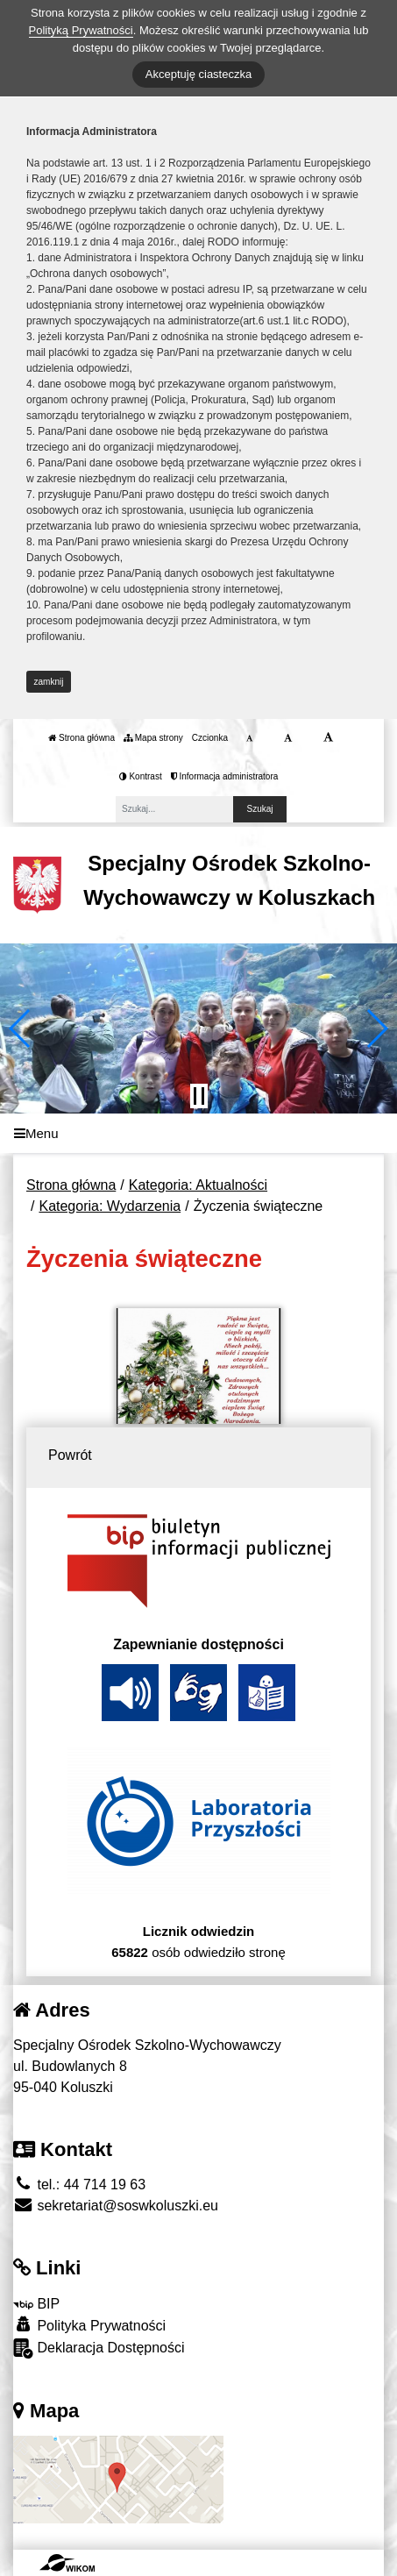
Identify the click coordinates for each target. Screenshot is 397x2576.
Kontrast (140, 776)
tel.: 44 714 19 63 (79, 2184)
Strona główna (81, 738)
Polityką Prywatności (81, 30)
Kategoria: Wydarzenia (110, 1206)
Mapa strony (153, 738)
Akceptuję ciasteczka (198, 74)
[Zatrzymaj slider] (199, 1096)
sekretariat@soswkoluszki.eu (115, 2205)
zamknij (49, 682)
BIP (36, 2303)
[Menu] (198, 1133)
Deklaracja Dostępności (99, 2348)
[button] (20, 1028)
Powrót (70, 1455)
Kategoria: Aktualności (198, 1185)
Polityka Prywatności (89, 2324)
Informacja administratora (225, 776)
